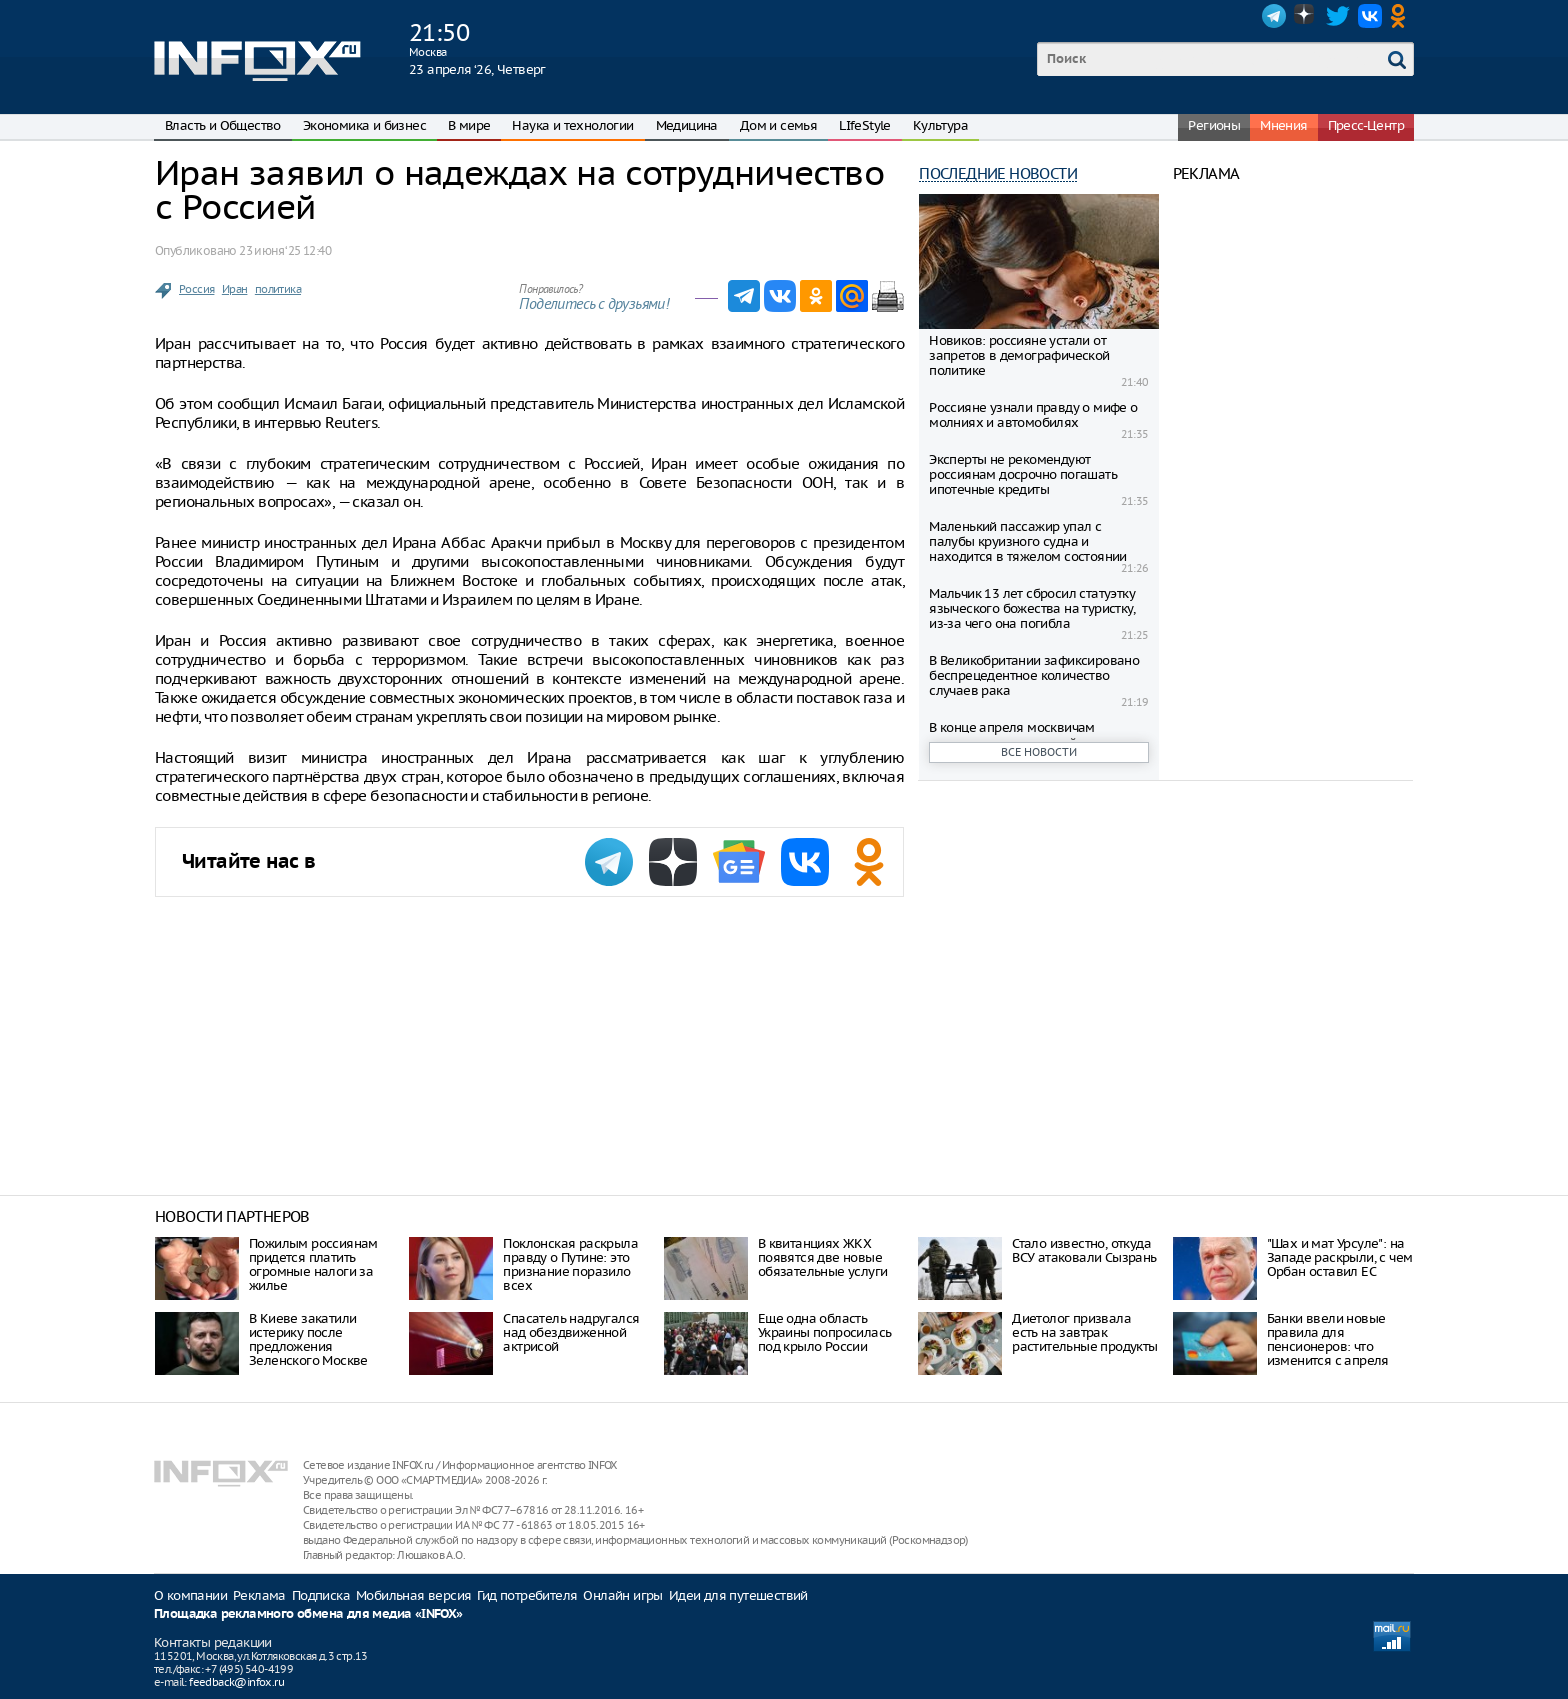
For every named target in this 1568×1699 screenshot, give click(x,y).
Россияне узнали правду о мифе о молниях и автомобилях (1033, 415)
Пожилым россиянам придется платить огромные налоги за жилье (313, 1264)
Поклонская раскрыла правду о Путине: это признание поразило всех (570, 1264)
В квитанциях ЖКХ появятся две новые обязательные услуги (823, 1257)
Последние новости (998, 173)
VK (1370, 16)
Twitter (1338, 16)
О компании (190, 1595)
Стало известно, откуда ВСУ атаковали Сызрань (1084, 1250)
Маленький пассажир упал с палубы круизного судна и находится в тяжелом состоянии (1028, 541)
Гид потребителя (527, 1595)
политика (278, 289)
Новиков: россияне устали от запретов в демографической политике (1019, 355)
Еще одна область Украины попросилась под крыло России (825, 1332)
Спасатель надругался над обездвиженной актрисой (571, 1332)
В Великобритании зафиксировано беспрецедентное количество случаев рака (1034, 675)
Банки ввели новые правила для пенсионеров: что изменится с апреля (1328, 1339)
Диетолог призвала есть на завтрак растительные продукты (1084, 1332)
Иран (235, 289)
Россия (196, 289)
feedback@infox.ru (236, 1682)
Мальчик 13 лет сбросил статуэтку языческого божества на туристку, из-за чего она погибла (1032, 608)
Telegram (1274, 16)
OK (1402, 16)
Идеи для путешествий (738, 1595)
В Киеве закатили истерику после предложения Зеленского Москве (308, 1339)
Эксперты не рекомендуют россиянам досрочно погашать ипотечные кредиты (1023, 474)
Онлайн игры (622, 1595)
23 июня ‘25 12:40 (285, 250)
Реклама (259, 1595)
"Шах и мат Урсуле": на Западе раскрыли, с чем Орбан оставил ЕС (1340, 1257)
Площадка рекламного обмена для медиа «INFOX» (308, 1614)
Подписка (321, 1595)
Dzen (1306, 16)
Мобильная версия (413, 1595)
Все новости (1039, 752)
